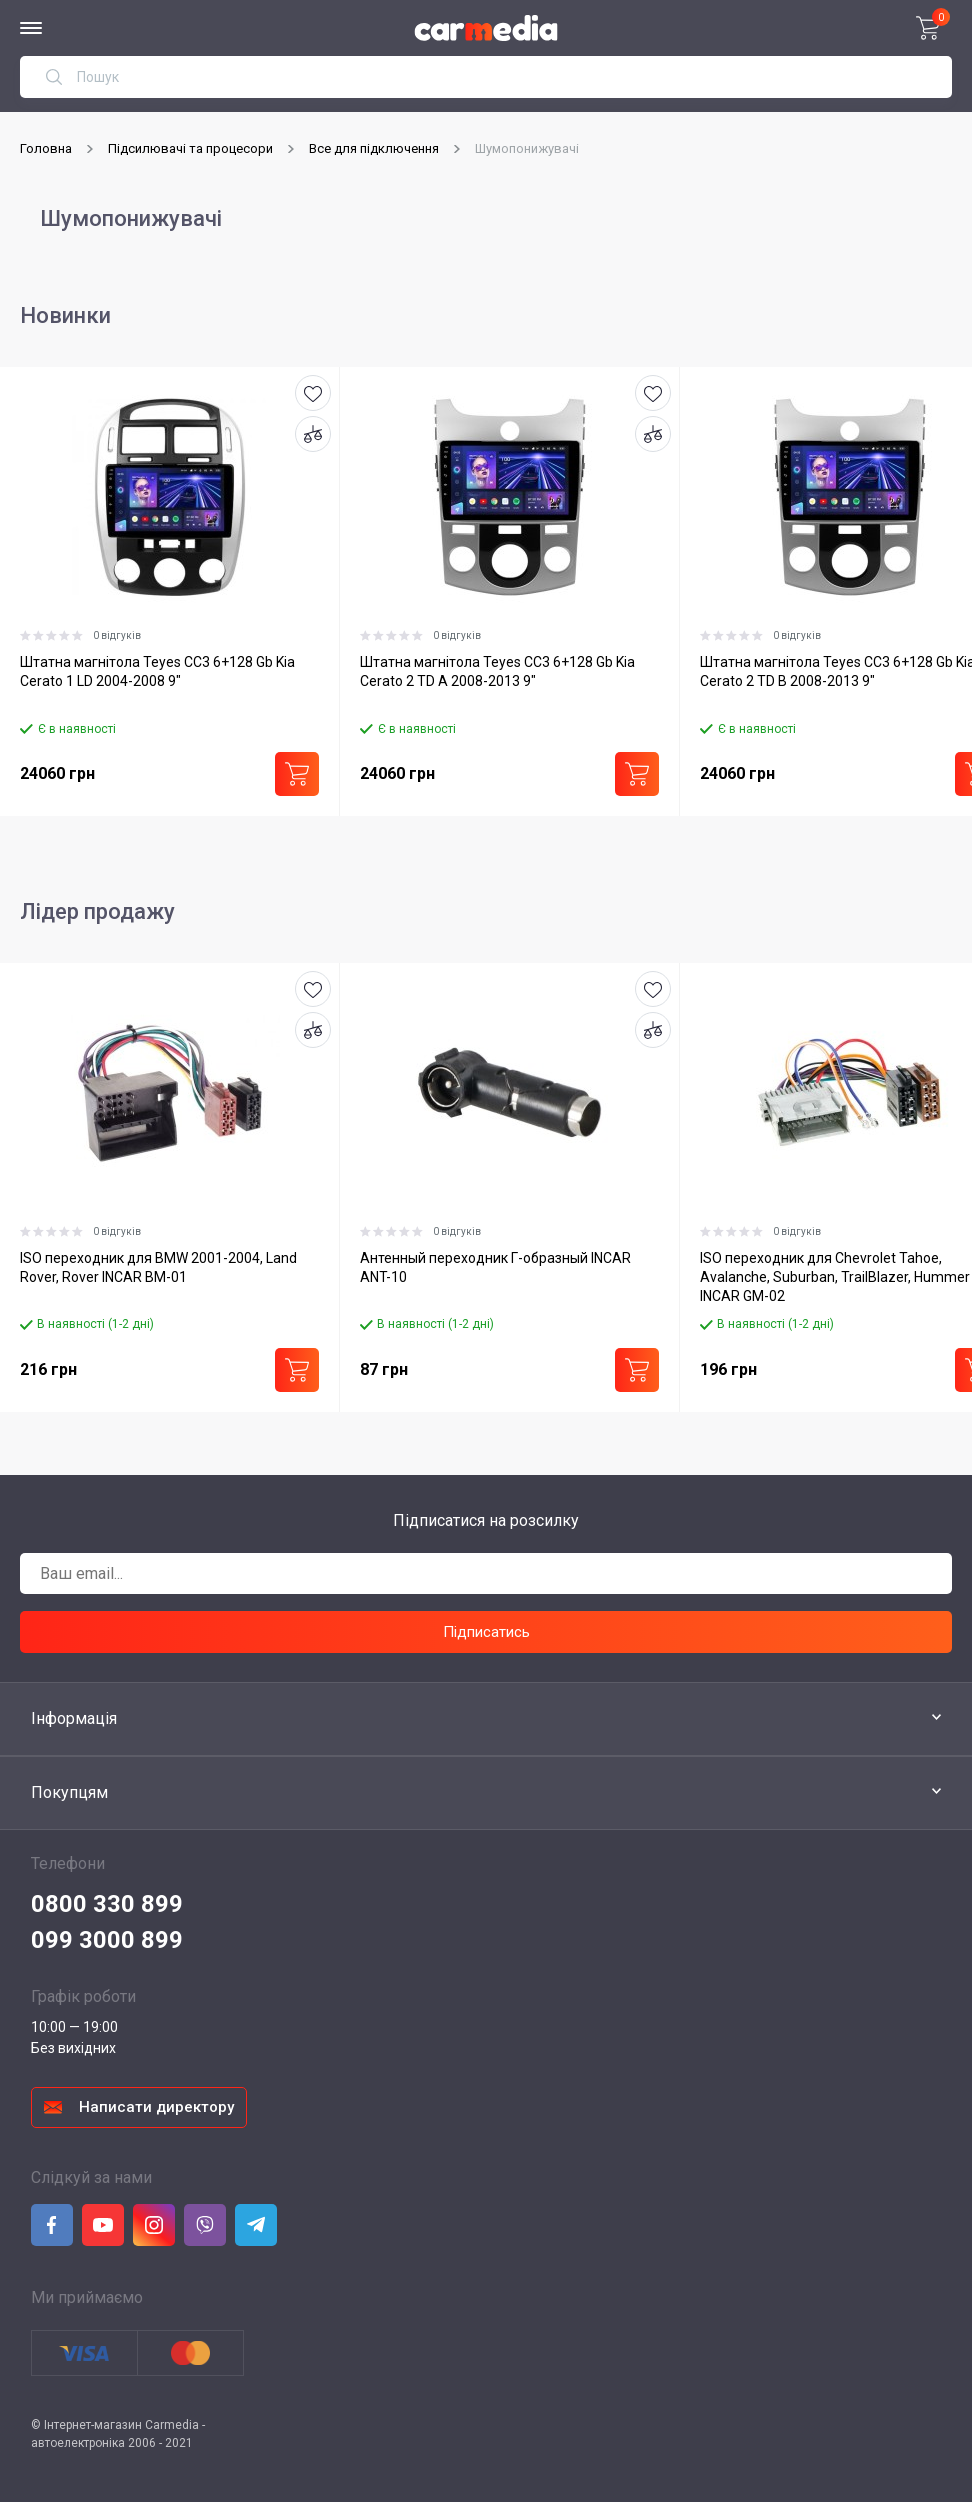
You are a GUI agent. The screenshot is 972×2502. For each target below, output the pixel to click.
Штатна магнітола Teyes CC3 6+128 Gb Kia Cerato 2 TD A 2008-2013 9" (497, 671)
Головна (46, 148)
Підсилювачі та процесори (190, 148)
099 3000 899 (107, 1940)
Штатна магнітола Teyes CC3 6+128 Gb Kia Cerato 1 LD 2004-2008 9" (157, 671)
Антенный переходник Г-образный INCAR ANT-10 (495, 1267)
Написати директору (156, 2107)
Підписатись (486, 1632)
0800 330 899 (107, 1904)
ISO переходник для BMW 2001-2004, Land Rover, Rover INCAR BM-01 (158, 1267)
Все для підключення (374, 148)
